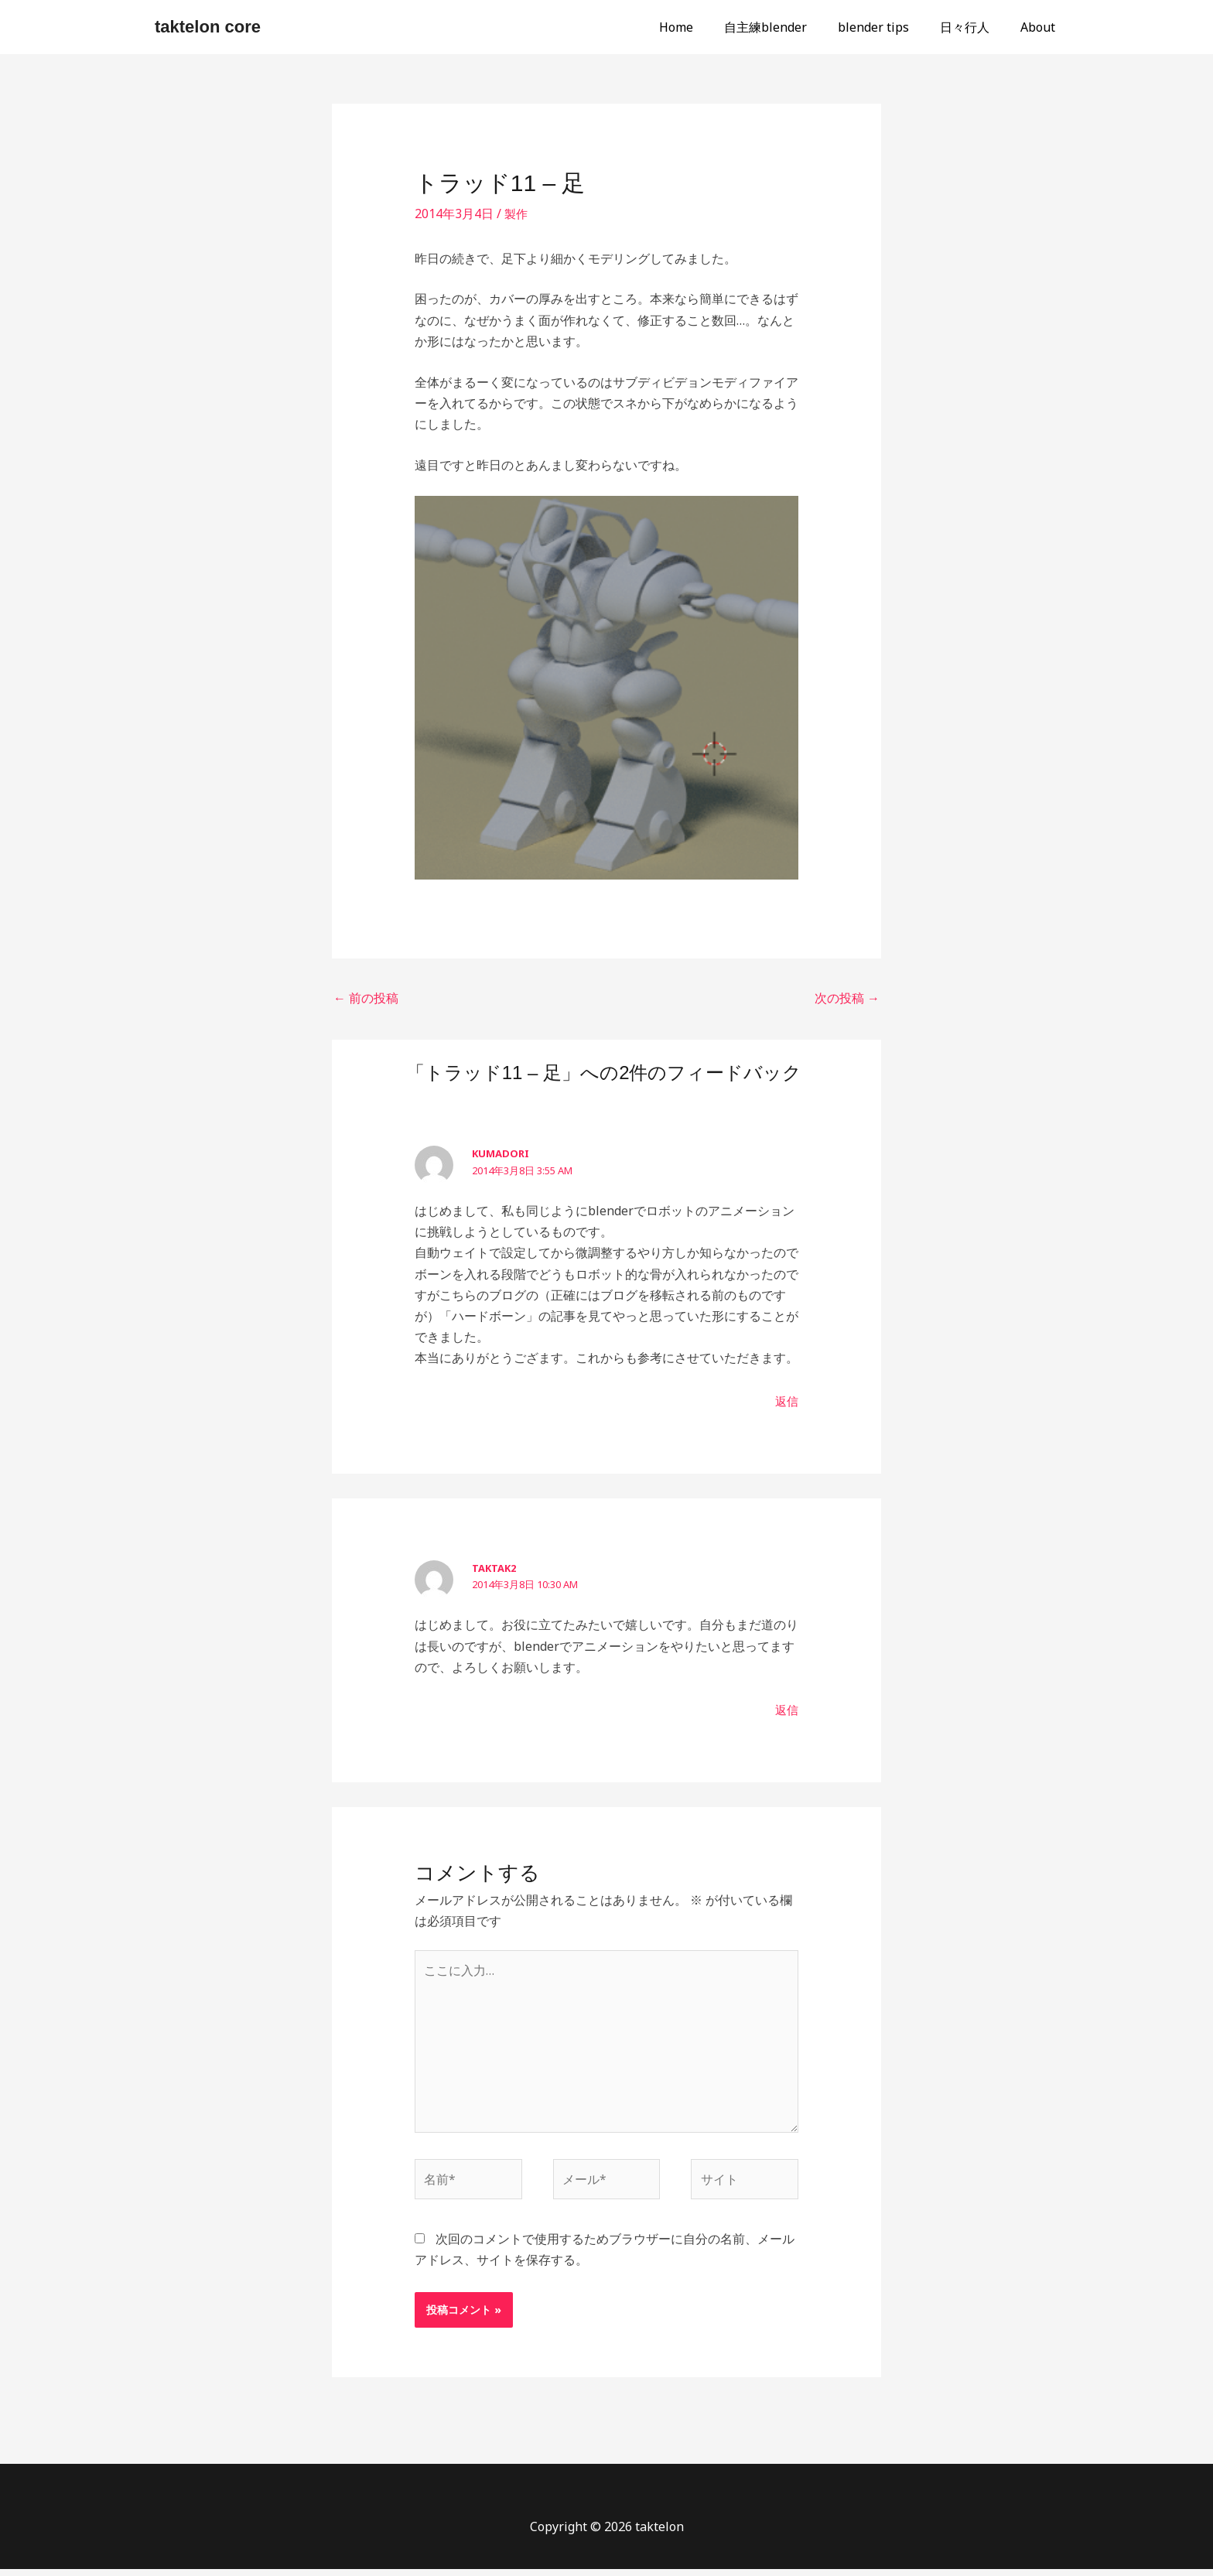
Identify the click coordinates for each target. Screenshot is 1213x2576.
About (1040, 27)
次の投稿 (847, 997)
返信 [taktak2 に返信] (786, 1709)
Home (704, 27)
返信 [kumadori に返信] (786, 1400)
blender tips (888, 27)
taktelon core (208, 26)
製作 (516, 213)
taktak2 (494, 1568)
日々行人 (974, 27)
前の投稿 (365, 997)
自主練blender (787, 27)
